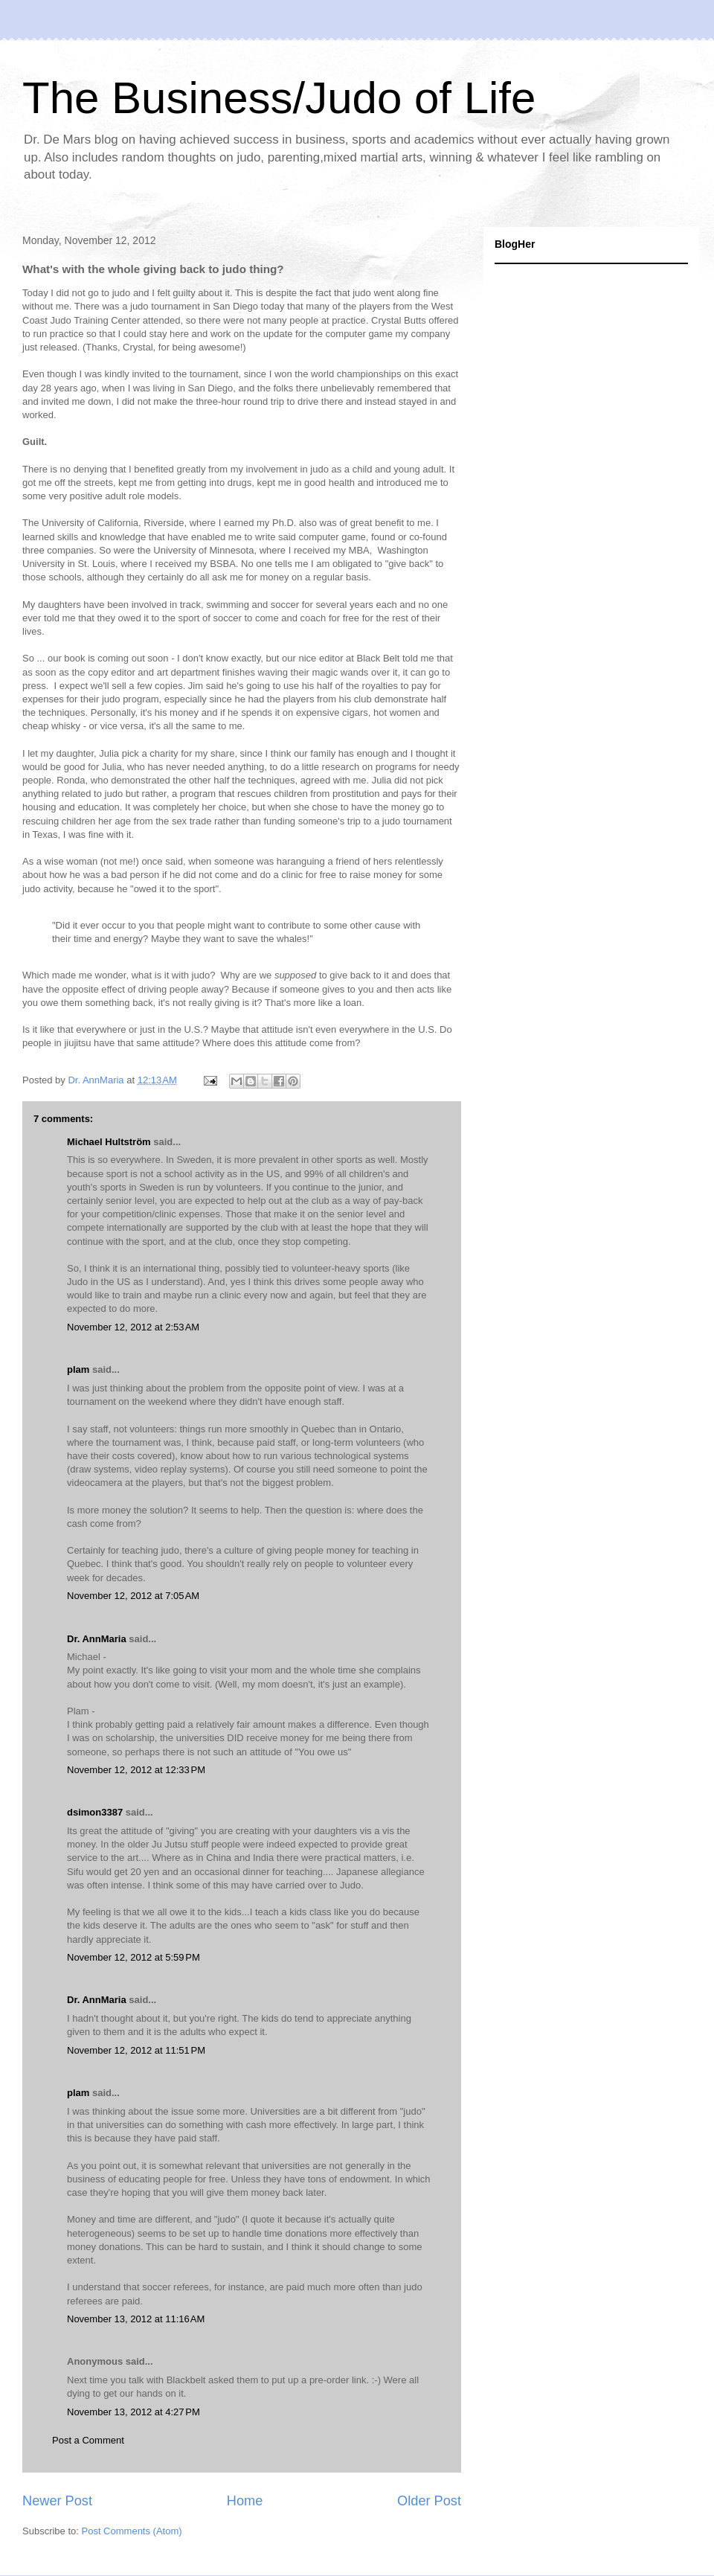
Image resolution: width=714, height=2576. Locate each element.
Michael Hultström (109, 1141)
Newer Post (57, 2500)
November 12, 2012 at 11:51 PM (136, 2050)
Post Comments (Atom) (132, 2531)
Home (245, 2500)
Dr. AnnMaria (96, 1638)
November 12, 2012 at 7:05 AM (133, 1595)
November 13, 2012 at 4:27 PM (133, 2412)
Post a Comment (88, 2440)
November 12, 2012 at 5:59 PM (133, 1957)
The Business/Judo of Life (279, 98)
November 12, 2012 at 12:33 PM (136, 1769)
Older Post (429, 2500)
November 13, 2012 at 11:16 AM (136, 2319)
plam (78, 1369)
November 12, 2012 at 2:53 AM (133, 1327)
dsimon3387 (95, 1812)
